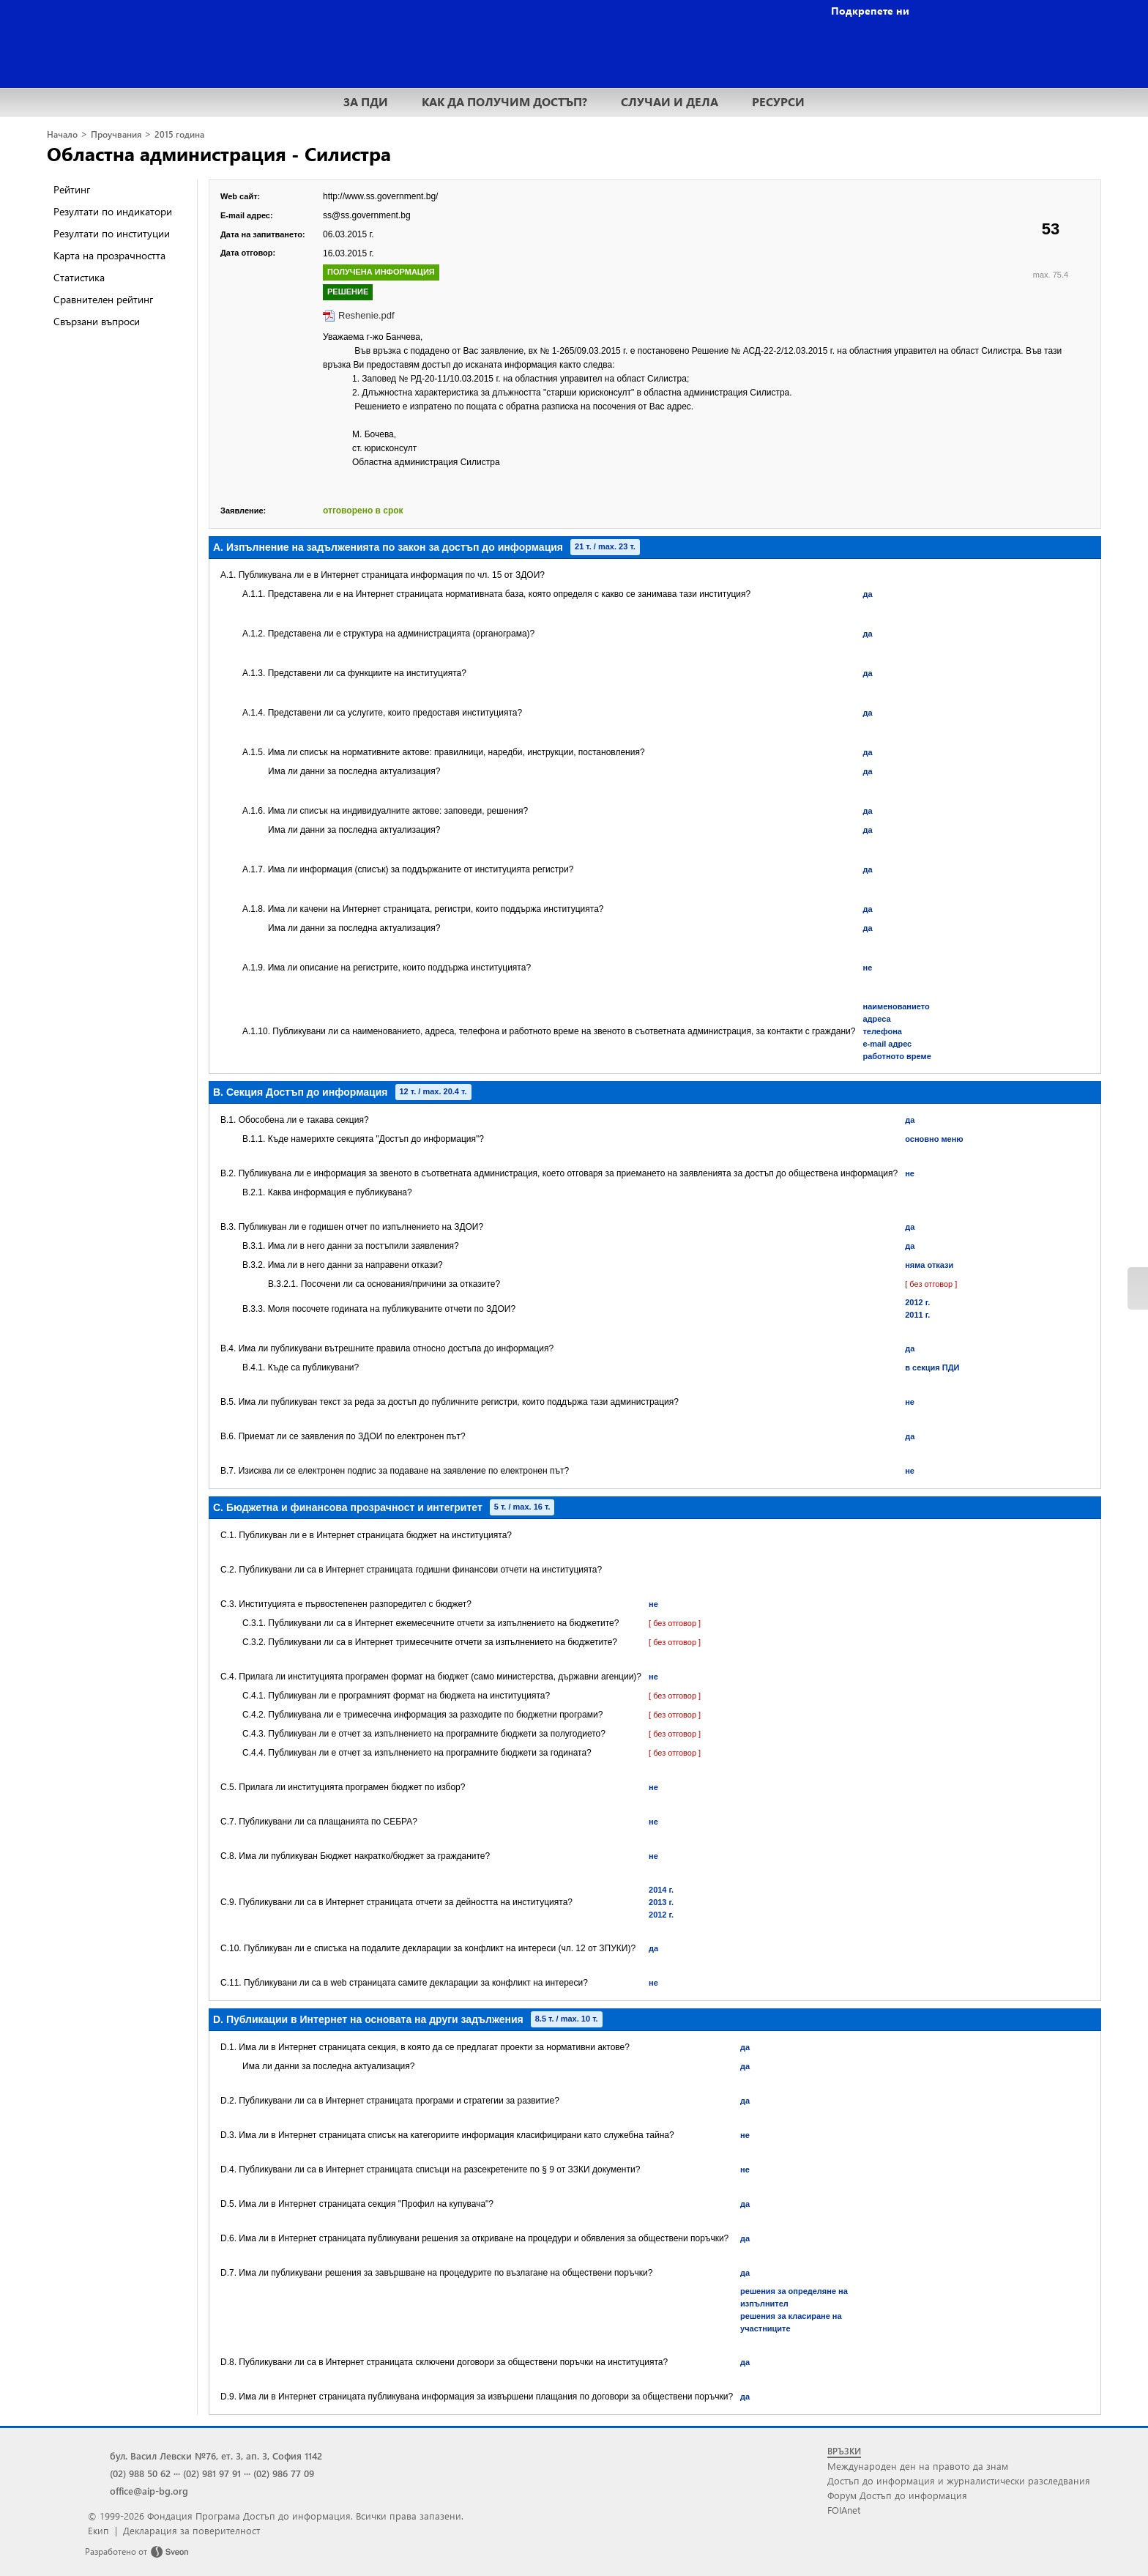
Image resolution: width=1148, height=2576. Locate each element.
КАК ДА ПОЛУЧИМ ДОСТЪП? (504, 101)
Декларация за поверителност (191, 2530)
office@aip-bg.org (149, 2490)
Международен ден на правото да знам (917, 2466)
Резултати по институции (111, 233)
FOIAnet (843, 2509)
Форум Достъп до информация (897, 2495)
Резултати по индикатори (112, 211)
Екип (98, 2530)
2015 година (179, 134)
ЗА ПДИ (365, 101)
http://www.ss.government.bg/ (380, 196)
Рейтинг (71, 189)
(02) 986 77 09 (283, 2473)
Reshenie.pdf (366, 315)
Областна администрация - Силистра (219, 153)
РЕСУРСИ (778, 101)
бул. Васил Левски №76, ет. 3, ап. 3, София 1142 (216, 2455)
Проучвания (116, 134)
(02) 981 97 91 (212, 2473)
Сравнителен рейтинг (103, 299)
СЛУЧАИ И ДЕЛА (669, 101)
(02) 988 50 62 (140, 2473)
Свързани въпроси (96, 321)
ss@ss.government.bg (367, 215)
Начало (62, 134)
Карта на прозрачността (109, 255)
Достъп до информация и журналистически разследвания (958, 2480)
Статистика (79, 277)
